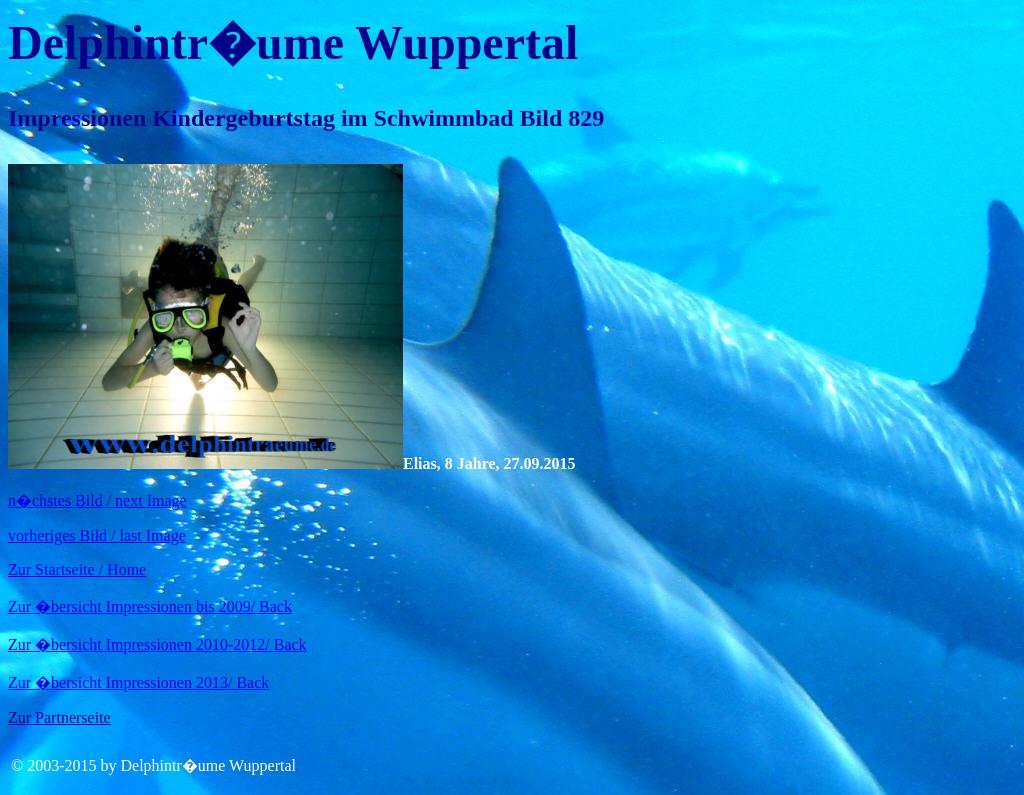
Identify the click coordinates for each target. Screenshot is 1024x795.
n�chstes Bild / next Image (97, 500)
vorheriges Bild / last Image (97, 535)
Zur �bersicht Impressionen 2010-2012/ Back (157, 644)
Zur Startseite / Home (77, 569)
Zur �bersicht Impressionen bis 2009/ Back (150, 606)
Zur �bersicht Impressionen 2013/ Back (138, 682)
